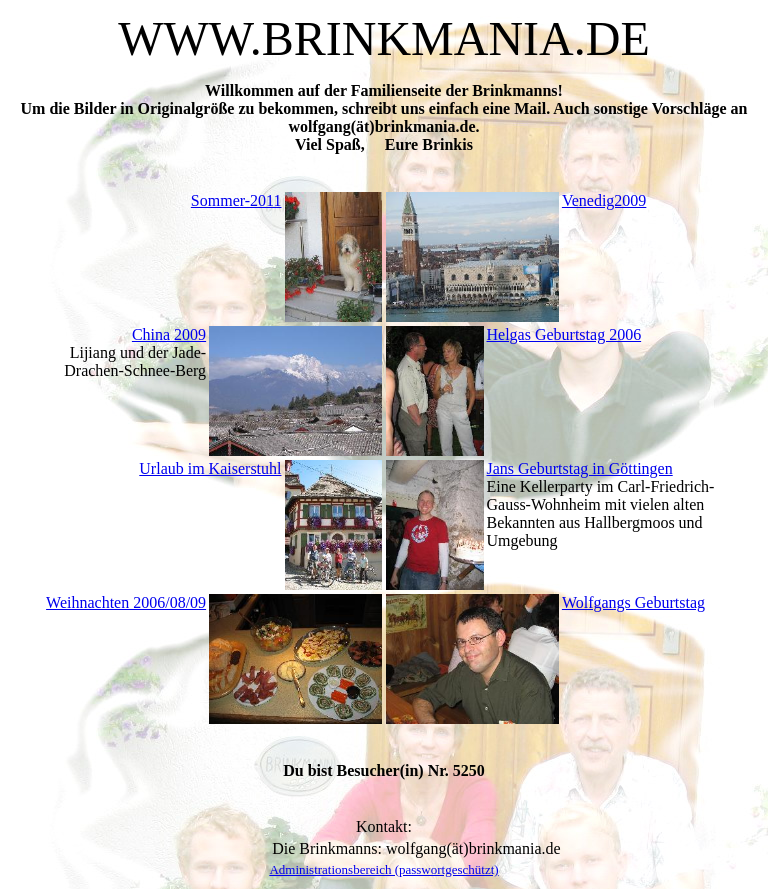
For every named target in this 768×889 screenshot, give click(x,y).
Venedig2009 (604, 200)
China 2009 (169, 334)
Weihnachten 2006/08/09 (126, 602)
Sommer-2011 (236, 200)
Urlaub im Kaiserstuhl (210, 468)
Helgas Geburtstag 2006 (564, 334)
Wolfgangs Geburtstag (633, 602)
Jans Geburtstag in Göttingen (580, 468)
